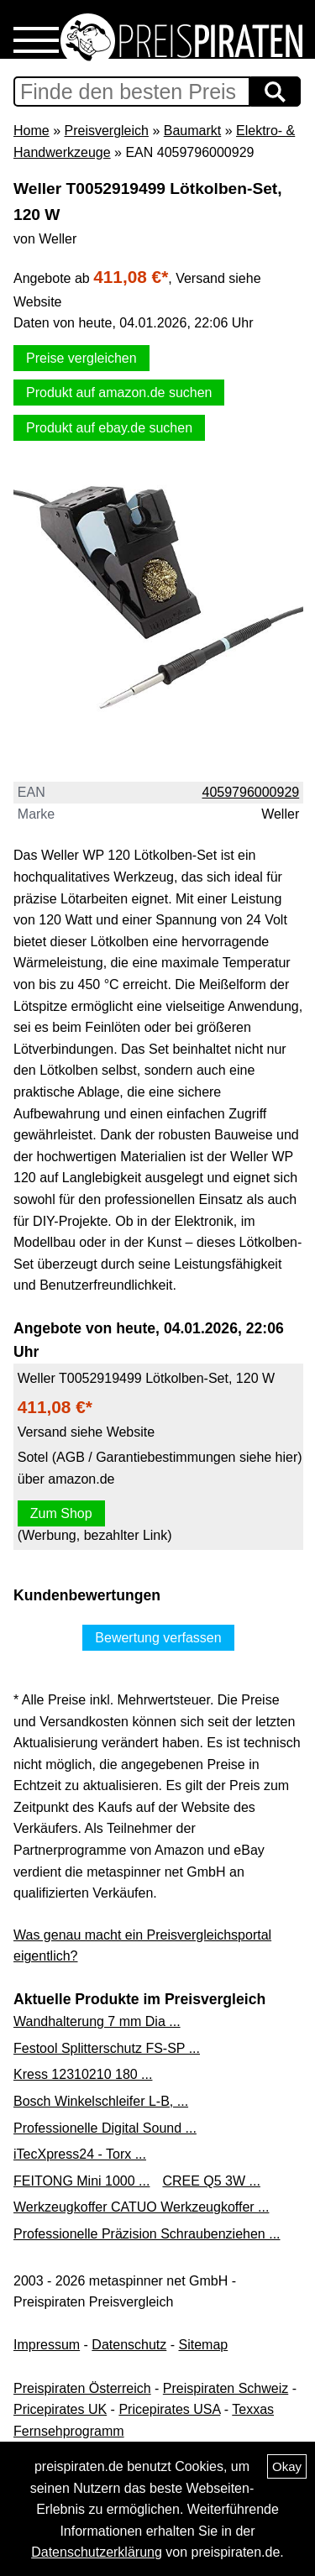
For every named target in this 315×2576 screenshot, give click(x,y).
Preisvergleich (106, 130)
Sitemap (203, 2345)
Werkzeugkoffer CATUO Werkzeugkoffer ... (141, 2207)
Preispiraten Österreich (82, 2388)
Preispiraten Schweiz (225, 2388)
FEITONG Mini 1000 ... (81, 2181)
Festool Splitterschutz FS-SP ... (106, 2048)
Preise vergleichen (81, 358)
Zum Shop (61, 1513)
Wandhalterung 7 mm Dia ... (97, 2021)
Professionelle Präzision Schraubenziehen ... (147, 2234)
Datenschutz (129, 2345)
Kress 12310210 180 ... (82, 2074)
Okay (287, 2466)
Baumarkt (192, 130)
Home (31, 130)
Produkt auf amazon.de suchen (119, 392)
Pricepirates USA (169, 2409)
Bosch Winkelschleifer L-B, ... (100, 2101)
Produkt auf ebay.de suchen (109, 428)
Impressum (46, 2345)
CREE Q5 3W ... (211, 2181)
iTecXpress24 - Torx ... (79, 2154)
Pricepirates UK (60, 2409)
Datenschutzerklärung (96, 2552)
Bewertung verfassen (158, 1638)
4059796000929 (251, 792)
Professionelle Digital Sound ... (105, 2128)
